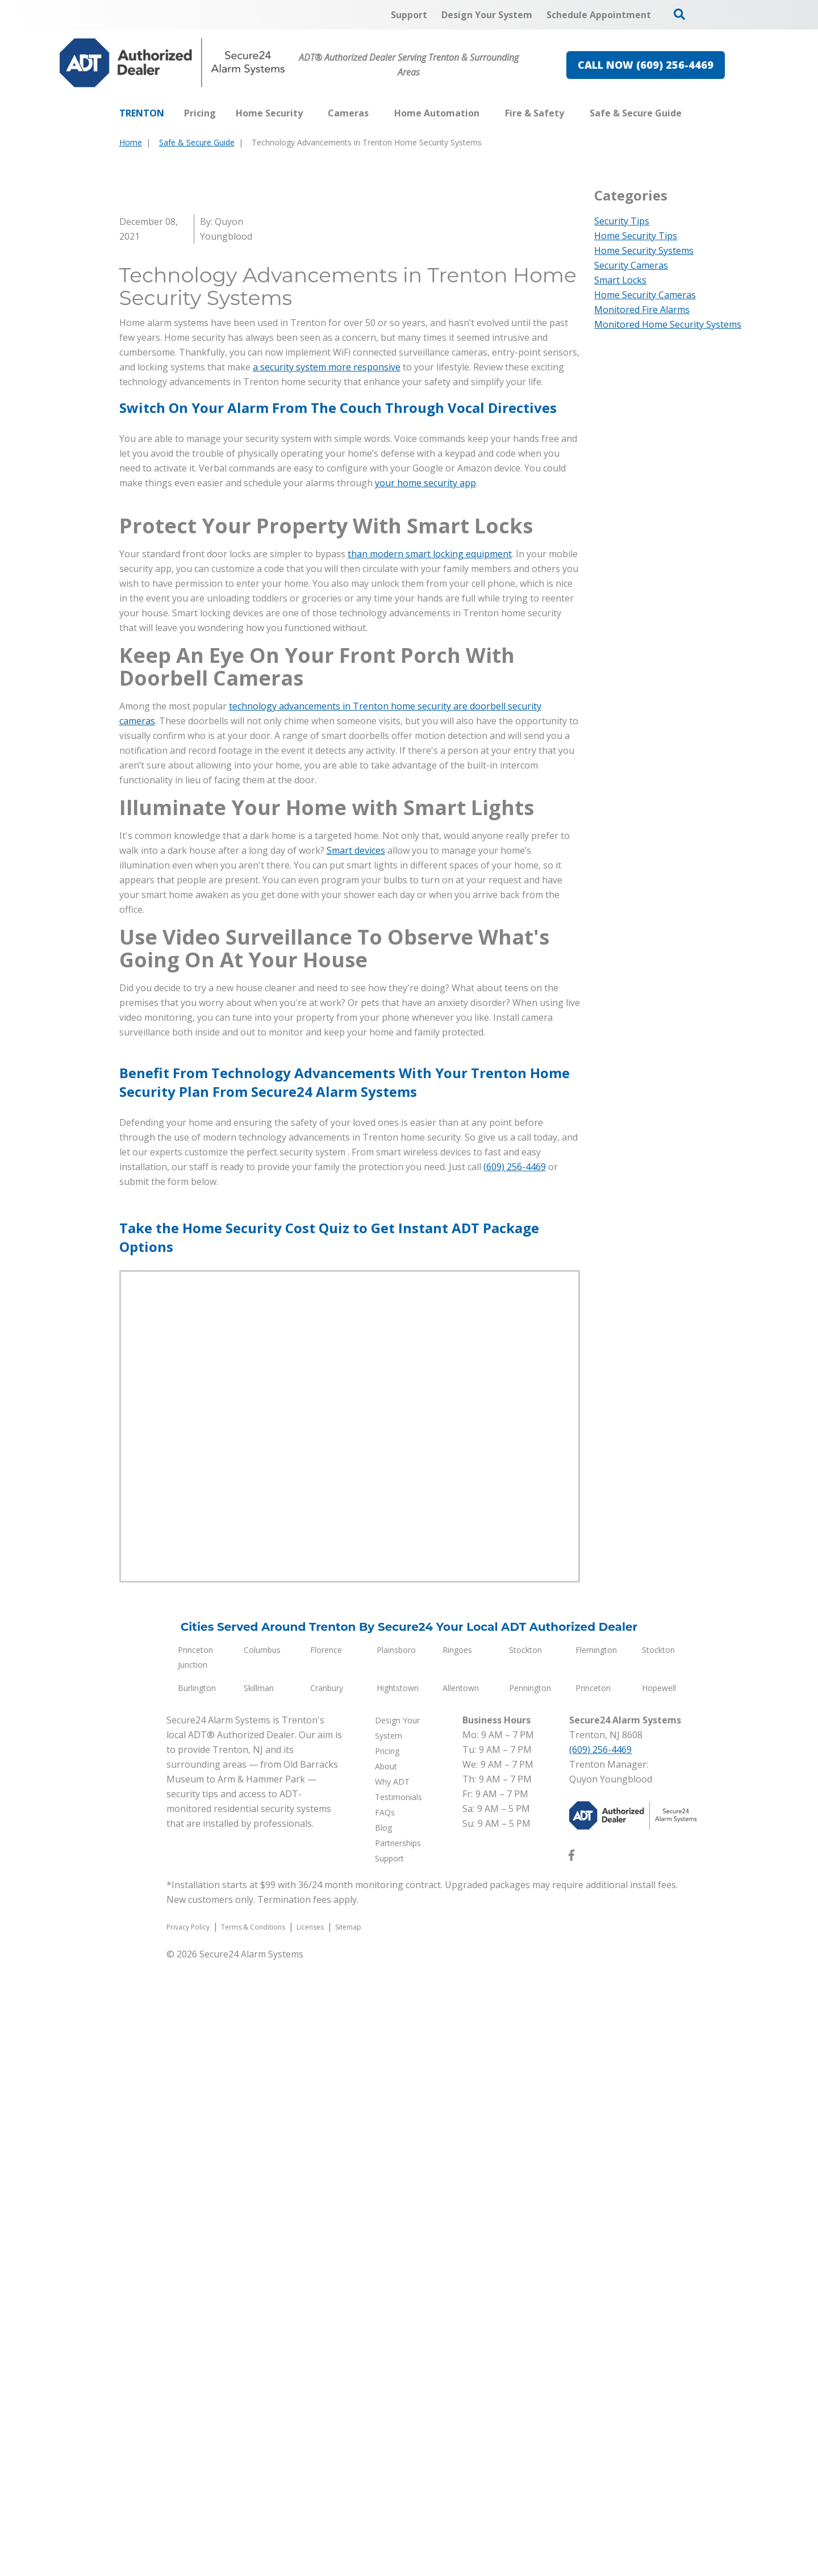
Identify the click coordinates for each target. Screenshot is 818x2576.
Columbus (262, 2264)
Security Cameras (631, 265)
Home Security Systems (644, 250)
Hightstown (398, 2302)
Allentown (461, 2302)
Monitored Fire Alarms (642, 309)
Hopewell (659, 2302)
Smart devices (356, 1465)
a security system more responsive (326, 674)
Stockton (525, 2264)
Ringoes (457, 2264)
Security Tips (621, 221)
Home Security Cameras (645, 295)
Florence (326, 2264)
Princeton (593, 2302)
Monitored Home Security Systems (667, 324)
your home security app (425, 790)
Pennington (530, 2302)
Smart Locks (620, 280)
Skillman (259, 2302)
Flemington (596, 2264)
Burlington (197, 2302)
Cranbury (326, 2302)
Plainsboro (396, 2264)
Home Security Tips (635, 235)
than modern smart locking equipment (430, 1168)
